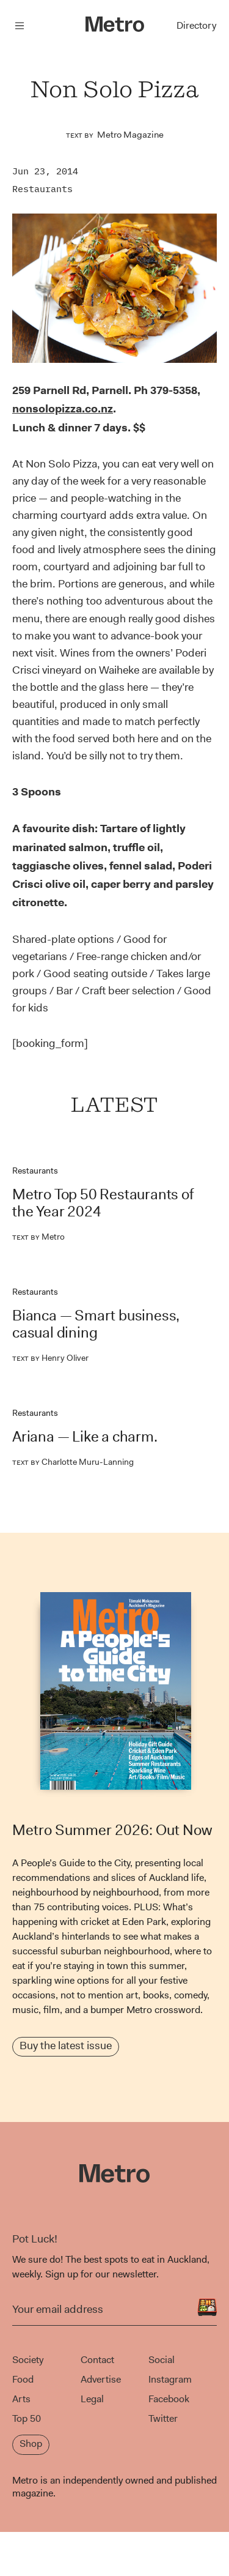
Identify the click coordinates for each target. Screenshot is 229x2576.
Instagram (170, 2379)
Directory (196, 25)
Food (23, 2379)
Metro (38, 1236)
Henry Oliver (50, 1357)
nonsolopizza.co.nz (62, 408)
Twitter (163, 2418)
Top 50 (26, 2418)
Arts (21, 2398)
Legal (92, 2398)
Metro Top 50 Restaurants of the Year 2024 (103, 1203)
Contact (97, 2359)
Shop (31, 2443)
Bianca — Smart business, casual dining (96, 1324)
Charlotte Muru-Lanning (73, 1461)
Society (27, 2359)
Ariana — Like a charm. (85, 1436)
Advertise (101, 2379)
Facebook (168, 2398)
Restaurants (42, 189)
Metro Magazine (130, 134)
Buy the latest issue (66, 2045)
